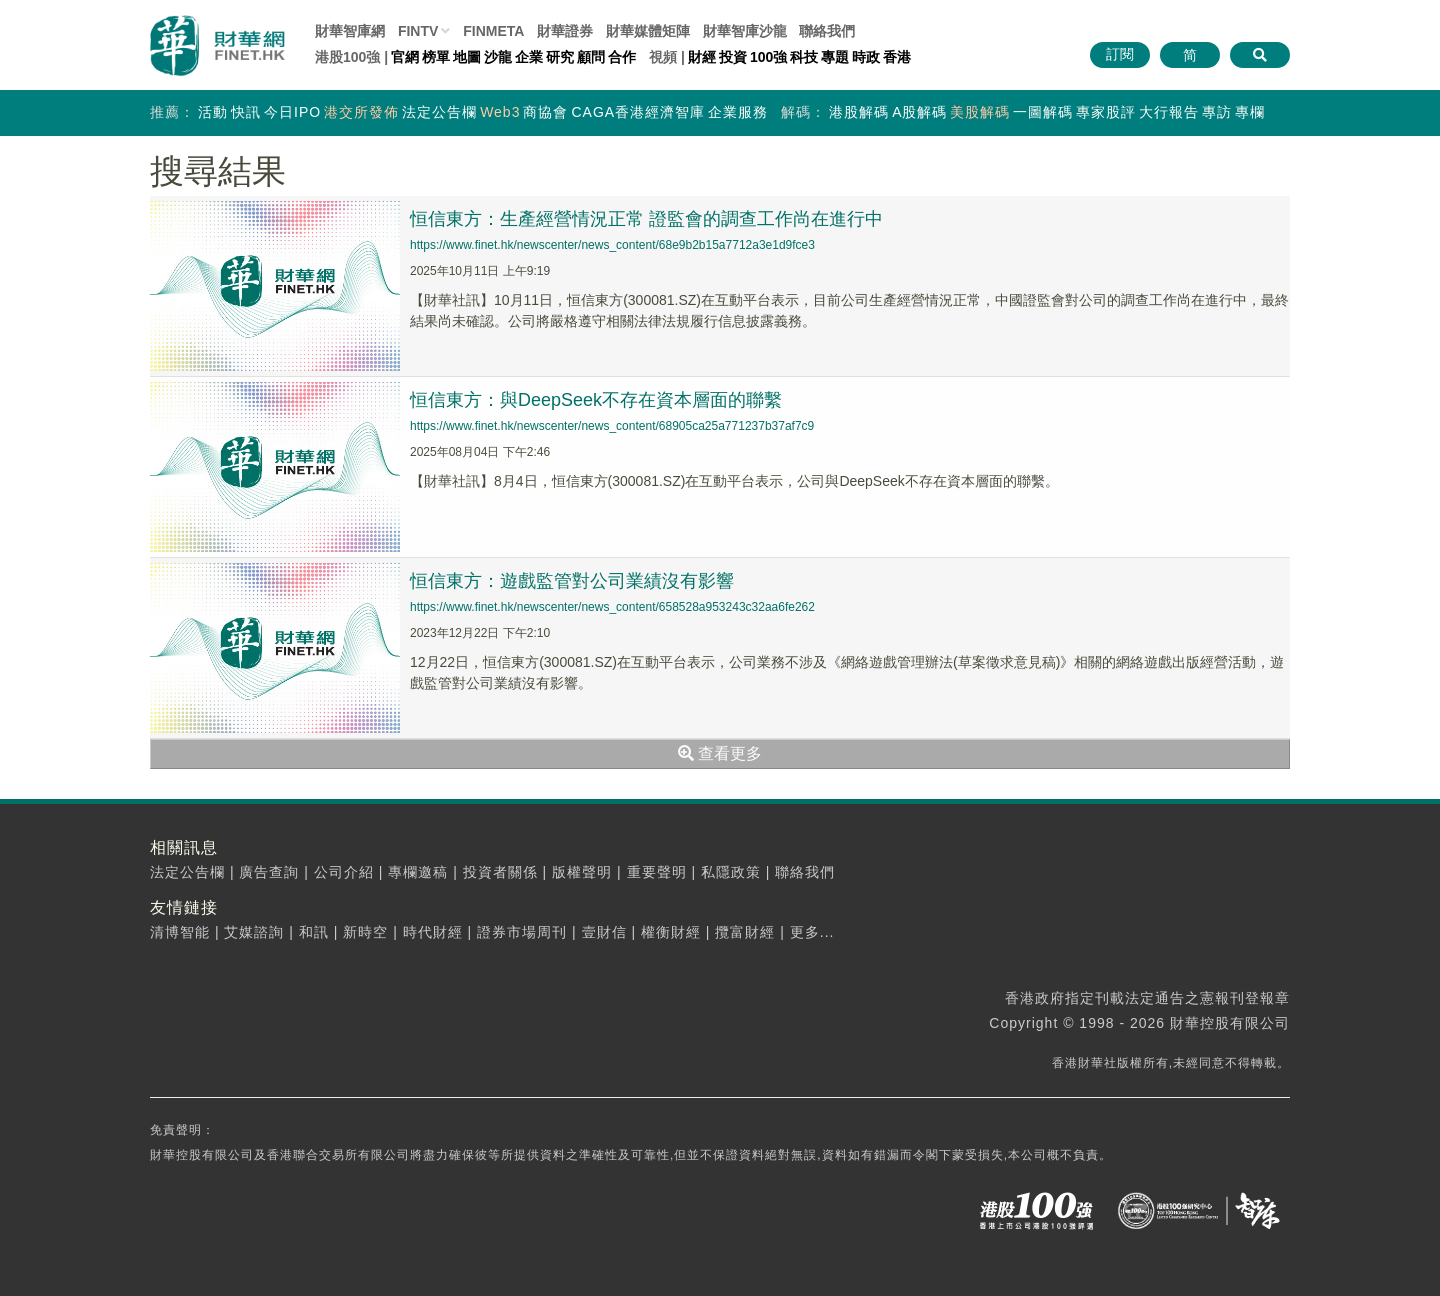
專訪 (1217, 112)
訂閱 (1120, 54)
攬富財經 (745, 932)
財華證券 (565, 31)
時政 (866, 57)
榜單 (436, 57)
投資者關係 (500, 872)
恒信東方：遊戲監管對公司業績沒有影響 (572, 581)
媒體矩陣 (648, 31)
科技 (804, 57)
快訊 (246, 112)
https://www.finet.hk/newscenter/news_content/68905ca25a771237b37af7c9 (612, 426)
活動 (213, 112)
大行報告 (1169, 112)
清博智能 (180, 932)
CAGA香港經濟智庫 (638, 112)
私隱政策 (731, 872)
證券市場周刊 (522, 932)
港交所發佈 (361, 112)
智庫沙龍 (745, 31)
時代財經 (433, 932)
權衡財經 (671, 932)
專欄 (1250, 112)
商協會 (545, 112)
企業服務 (738, 112)
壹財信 (604, 932)
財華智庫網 (350, 31)
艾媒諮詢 (254, 932)
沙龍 (498, 57)
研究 (560, 57)
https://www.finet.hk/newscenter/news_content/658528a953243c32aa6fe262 (612, 607)
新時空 (365, 932)
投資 (733, 57)
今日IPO (292, 112)
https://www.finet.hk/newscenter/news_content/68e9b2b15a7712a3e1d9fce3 (612, 245)
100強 (768, 57)
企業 (529, 57)
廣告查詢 (269, 872)
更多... (812, 932)
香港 (897, 57)
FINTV (418, 31)
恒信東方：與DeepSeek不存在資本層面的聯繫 (596, 400)
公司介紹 (344, 872)
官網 (405, 57)
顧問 (591, 57)
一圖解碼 (1043, 112)
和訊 (314, 932)
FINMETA (493, 31)
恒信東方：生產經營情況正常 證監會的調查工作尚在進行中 (646, 219)
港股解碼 (859, 112)
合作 (622, 57)
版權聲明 (582, 872)
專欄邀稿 (418, 872)
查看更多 (720, 753)
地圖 (467, 57)
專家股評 (1106, 112)
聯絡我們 (827, 31)
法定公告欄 (439, 112)
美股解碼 (980, 112)
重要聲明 (657, 872)
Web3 (500, 112)
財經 (702, 57)
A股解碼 (919, 112)
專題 (835, 57)
